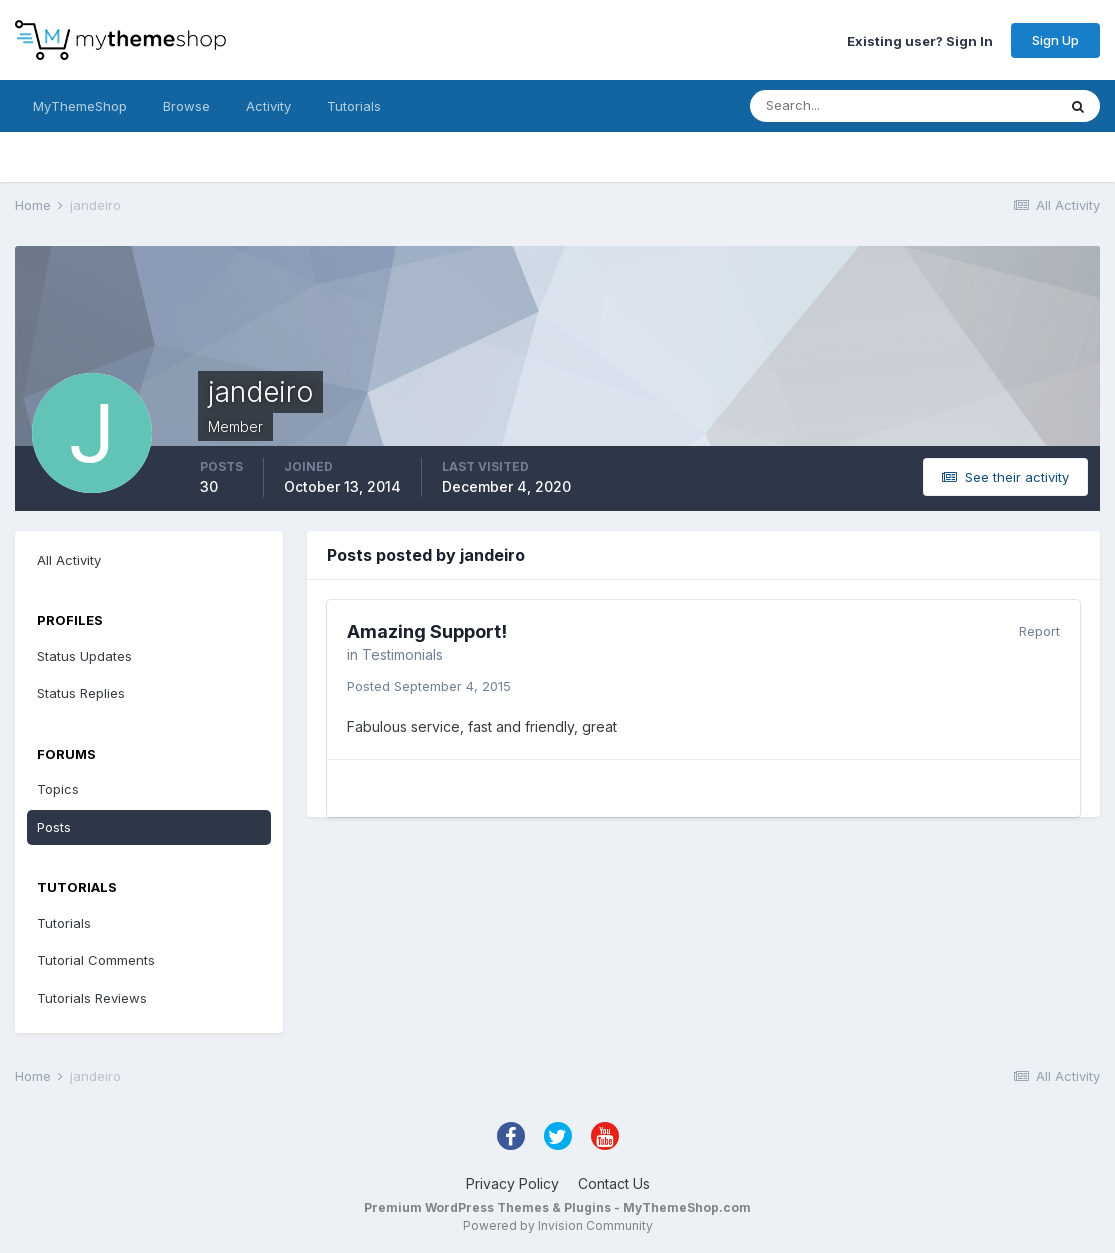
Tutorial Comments (96, 960)
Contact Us (614, 1183)
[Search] (838, 106)
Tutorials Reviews (92, 998)
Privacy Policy (512, 1183)
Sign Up (1055, 40)
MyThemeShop (80, 106)
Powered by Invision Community (558, 1225)
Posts (54, 827)
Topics (58, 789)
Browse (186, 106)
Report (1039, 631)
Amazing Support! (427, 631)
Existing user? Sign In (920, 40)
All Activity (69, 560)
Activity (268, 106)
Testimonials (402, 654)
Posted (429, 686)
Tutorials (354, 106)
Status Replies (81, 693)
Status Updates (84, 656)
